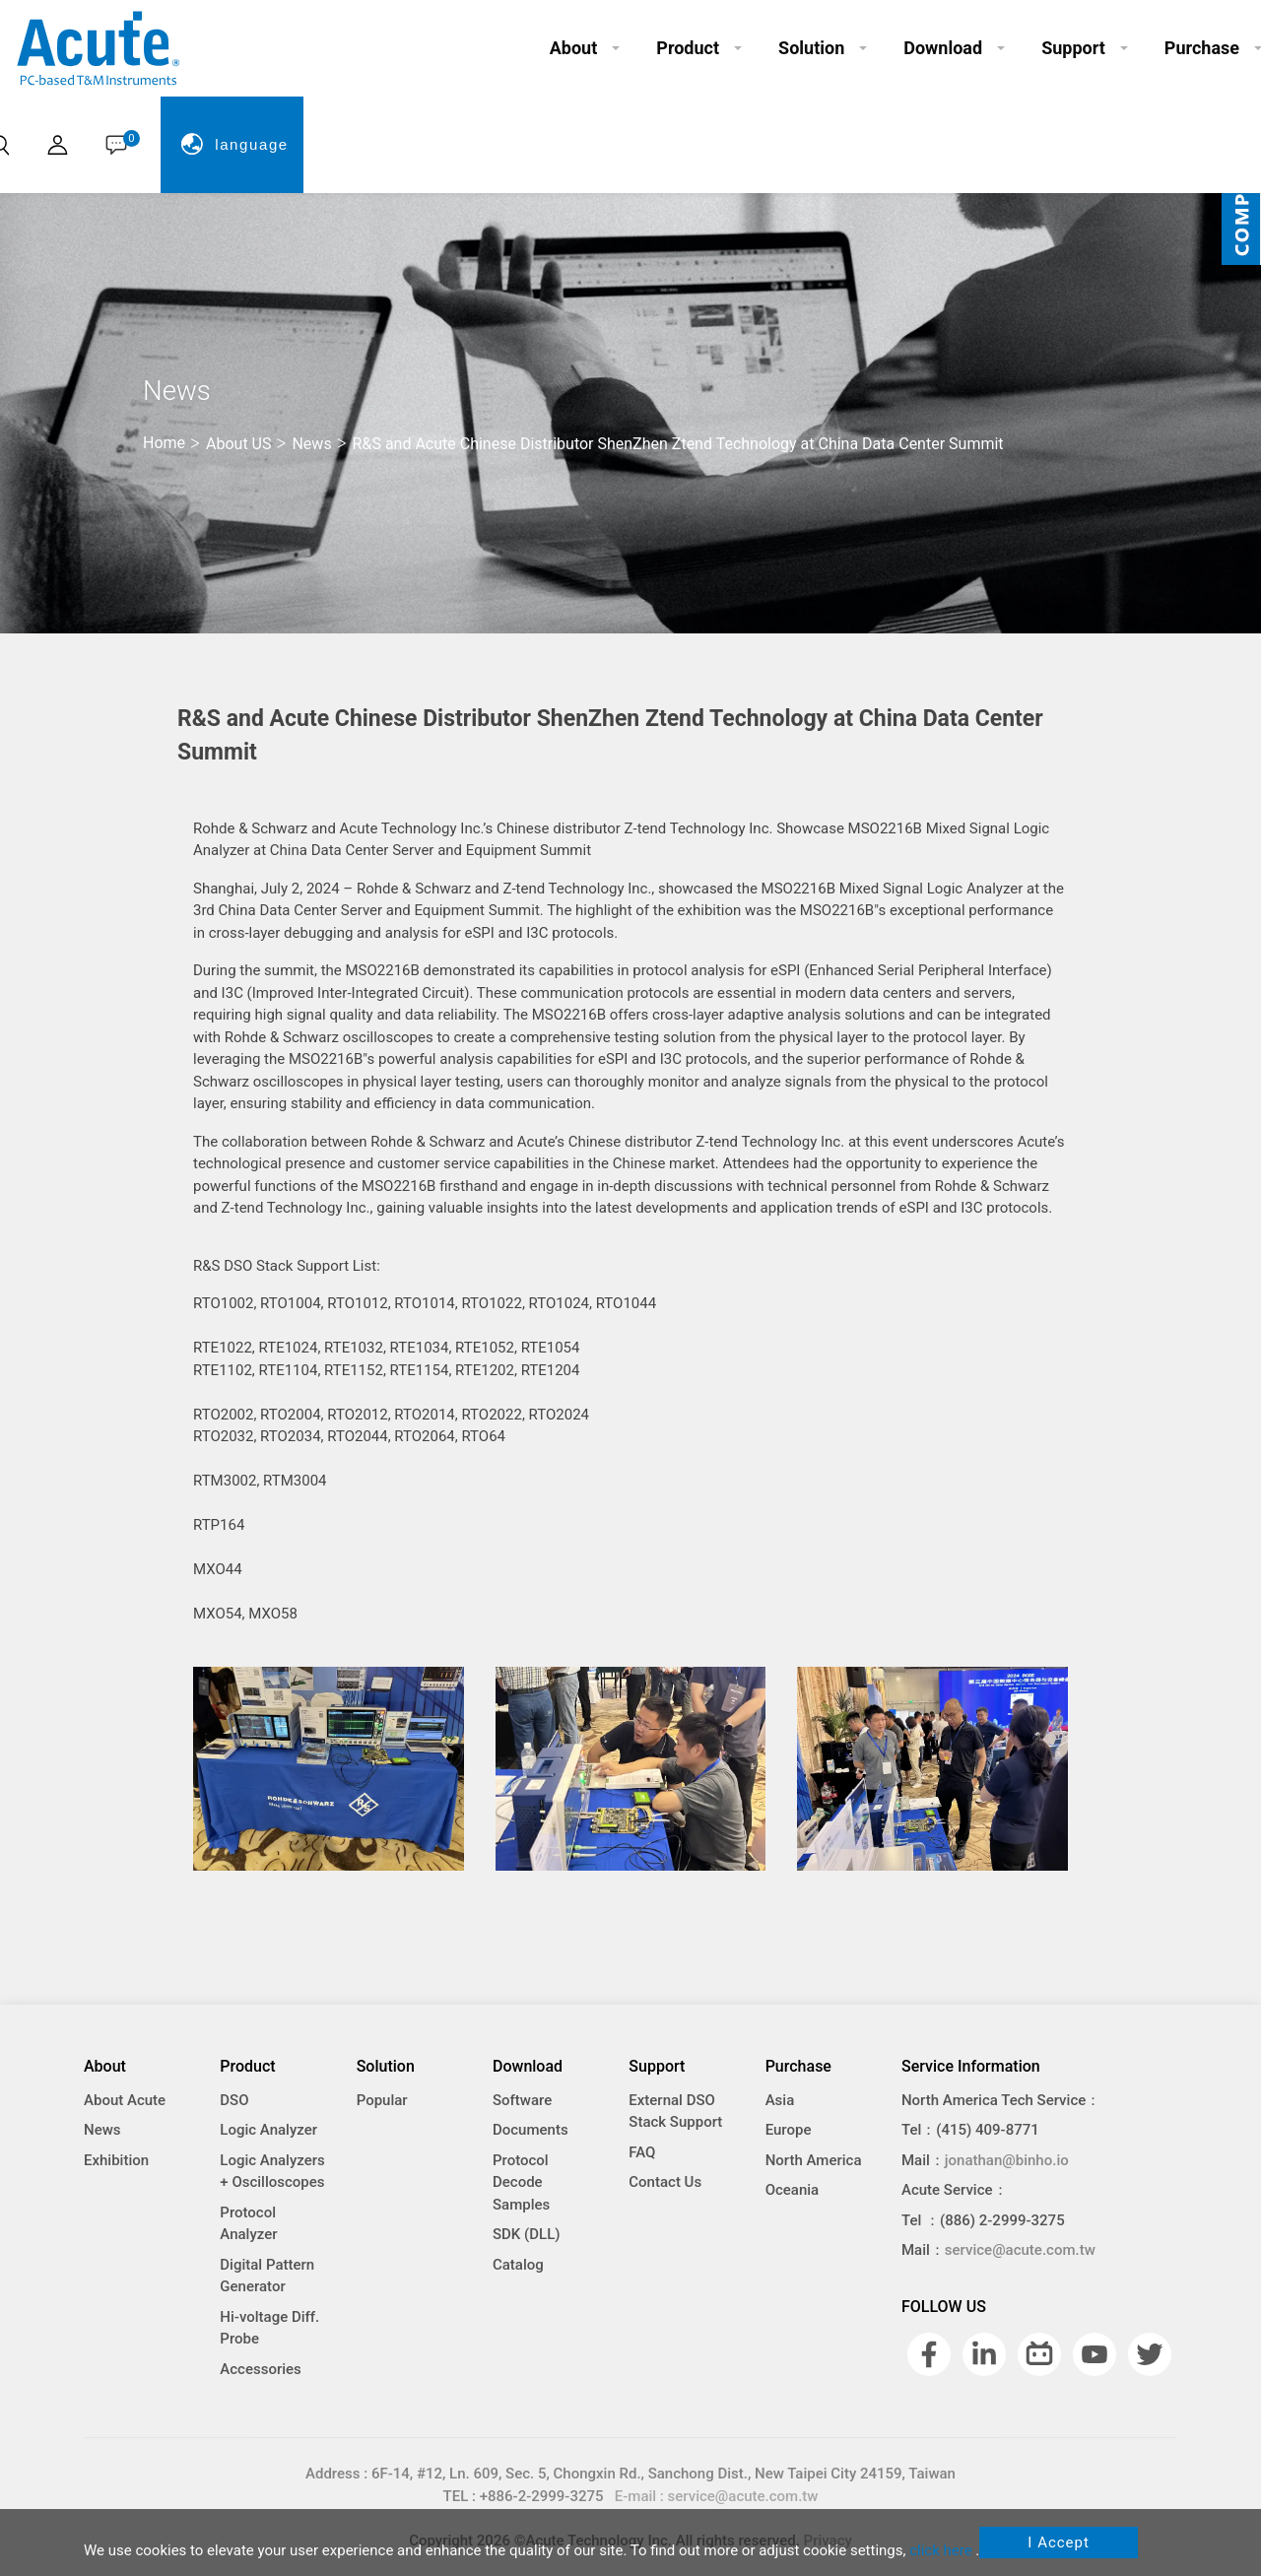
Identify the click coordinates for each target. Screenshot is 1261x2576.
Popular (382, 2100)
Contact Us (665, 2182)
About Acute (125, 2100)
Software (522, 2100)
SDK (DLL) (527, 2234)
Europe (788, 2130)
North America (813, 2160)
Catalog (518, 2265)
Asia (780, 2100)
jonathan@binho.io (1007, 2160)
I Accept (1059, 2542)
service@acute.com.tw (1020, 2250)
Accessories (260, 2369)
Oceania (792, 2190)
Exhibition (116, 2160)
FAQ (642, 2152)
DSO (234, 2100)
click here (940, 2550)
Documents (530, 2130)
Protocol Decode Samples (521, 2182)
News (102, 2130)
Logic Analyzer (268, 2130)
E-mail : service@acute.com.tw (717, 2496)
